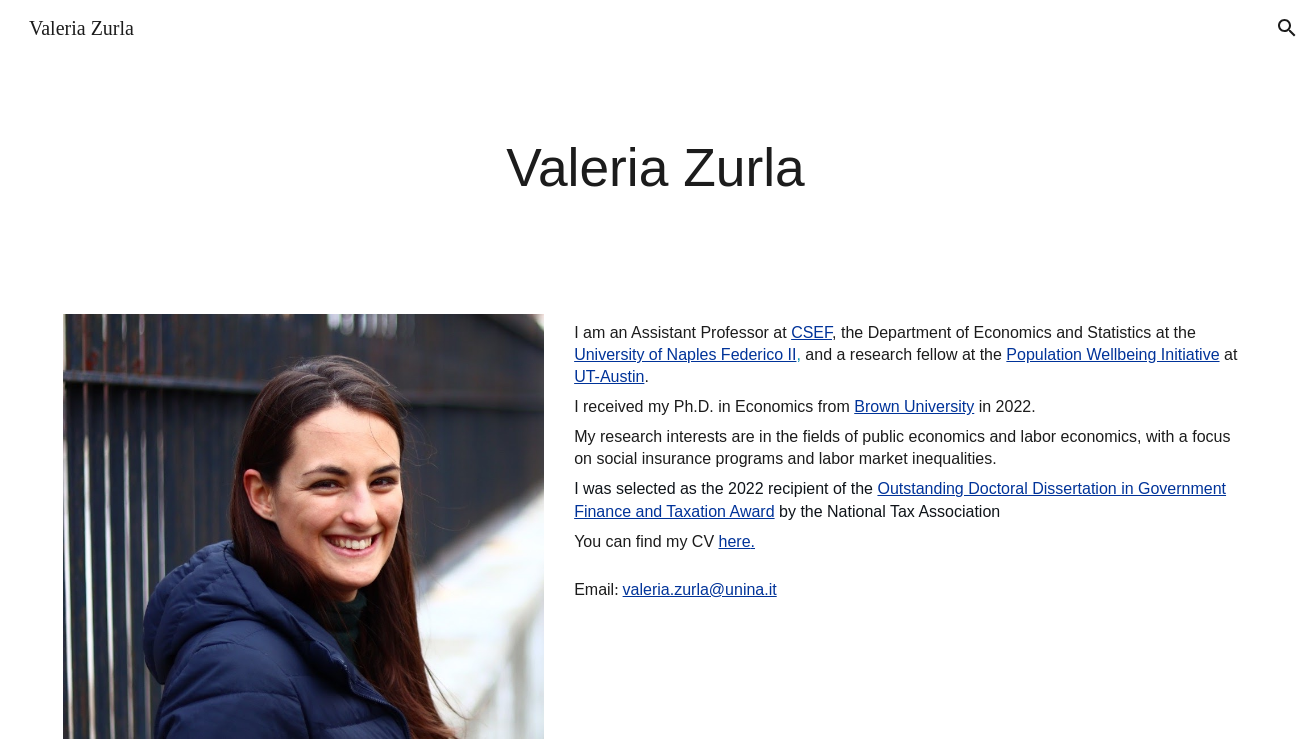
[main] (655, 168)
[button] (1287, 28)
